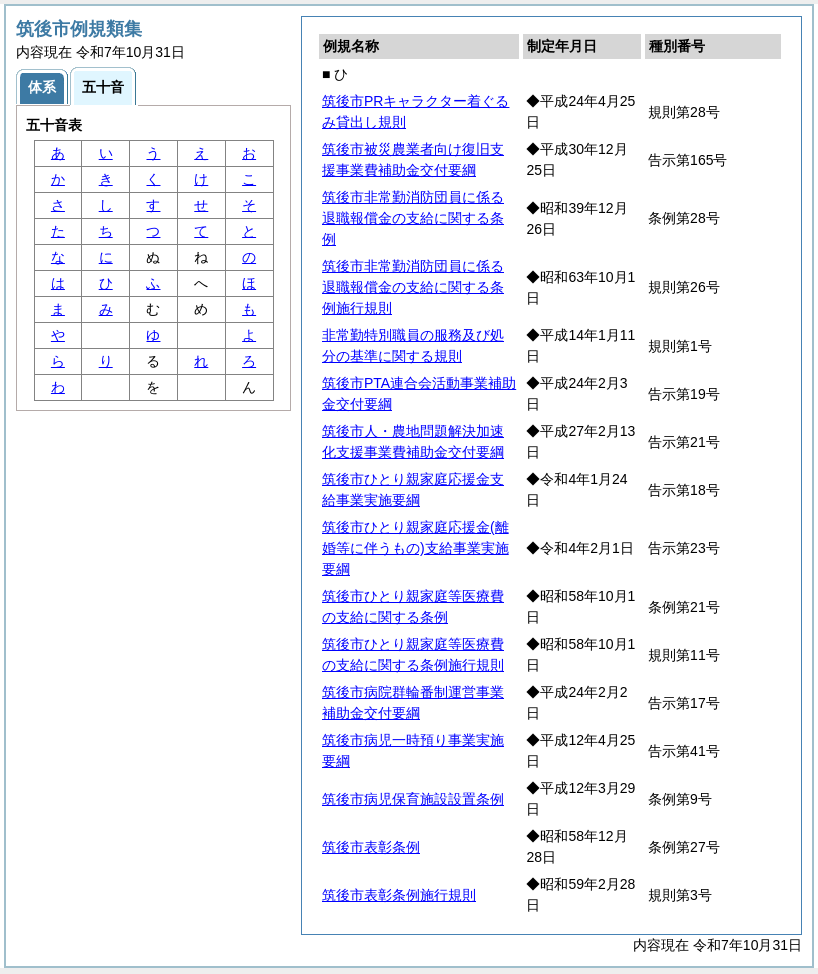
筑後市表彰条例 (371, 847)
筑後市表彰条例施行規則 (399, 895)
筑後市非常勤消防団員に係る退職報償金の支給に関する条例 (413, 218)
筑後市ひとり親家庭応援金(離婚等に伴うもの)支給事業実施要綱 (415, 548)
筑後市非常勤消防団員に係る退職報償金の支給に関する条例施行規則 (413, 287)
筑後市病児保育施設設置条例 (413, 799)
